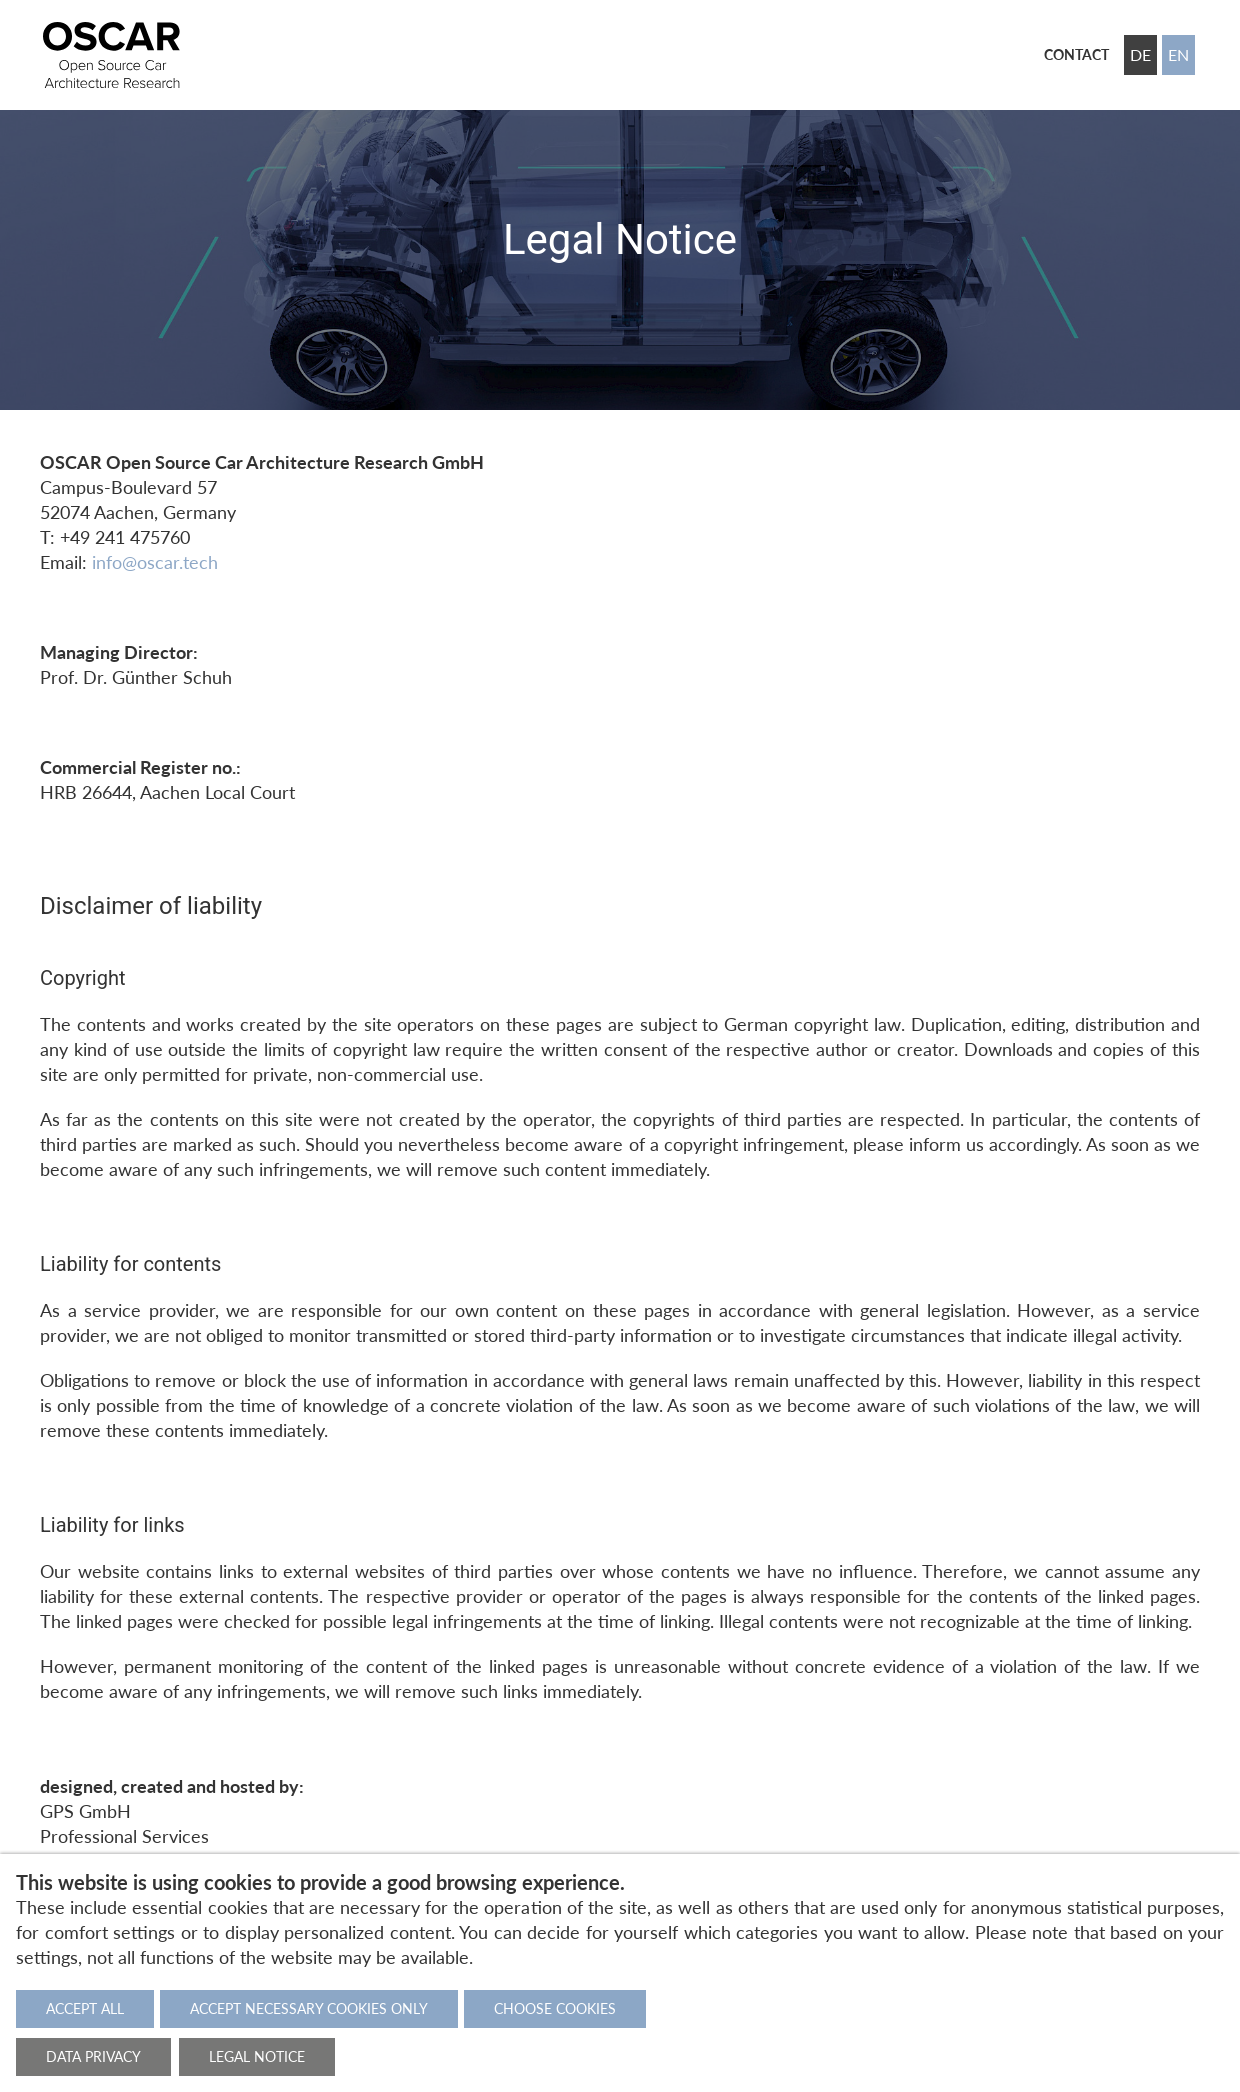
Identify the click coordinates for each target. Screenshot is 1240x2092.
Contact (1076, 54)
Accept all (85, 2008)
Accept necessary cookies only (309, 2008)
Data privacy (93, 2056)
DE (1140, 54)
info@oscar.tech (155, 562)
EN (1178, 54)
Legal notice (257, 2056)
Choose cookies (555, 2008)
